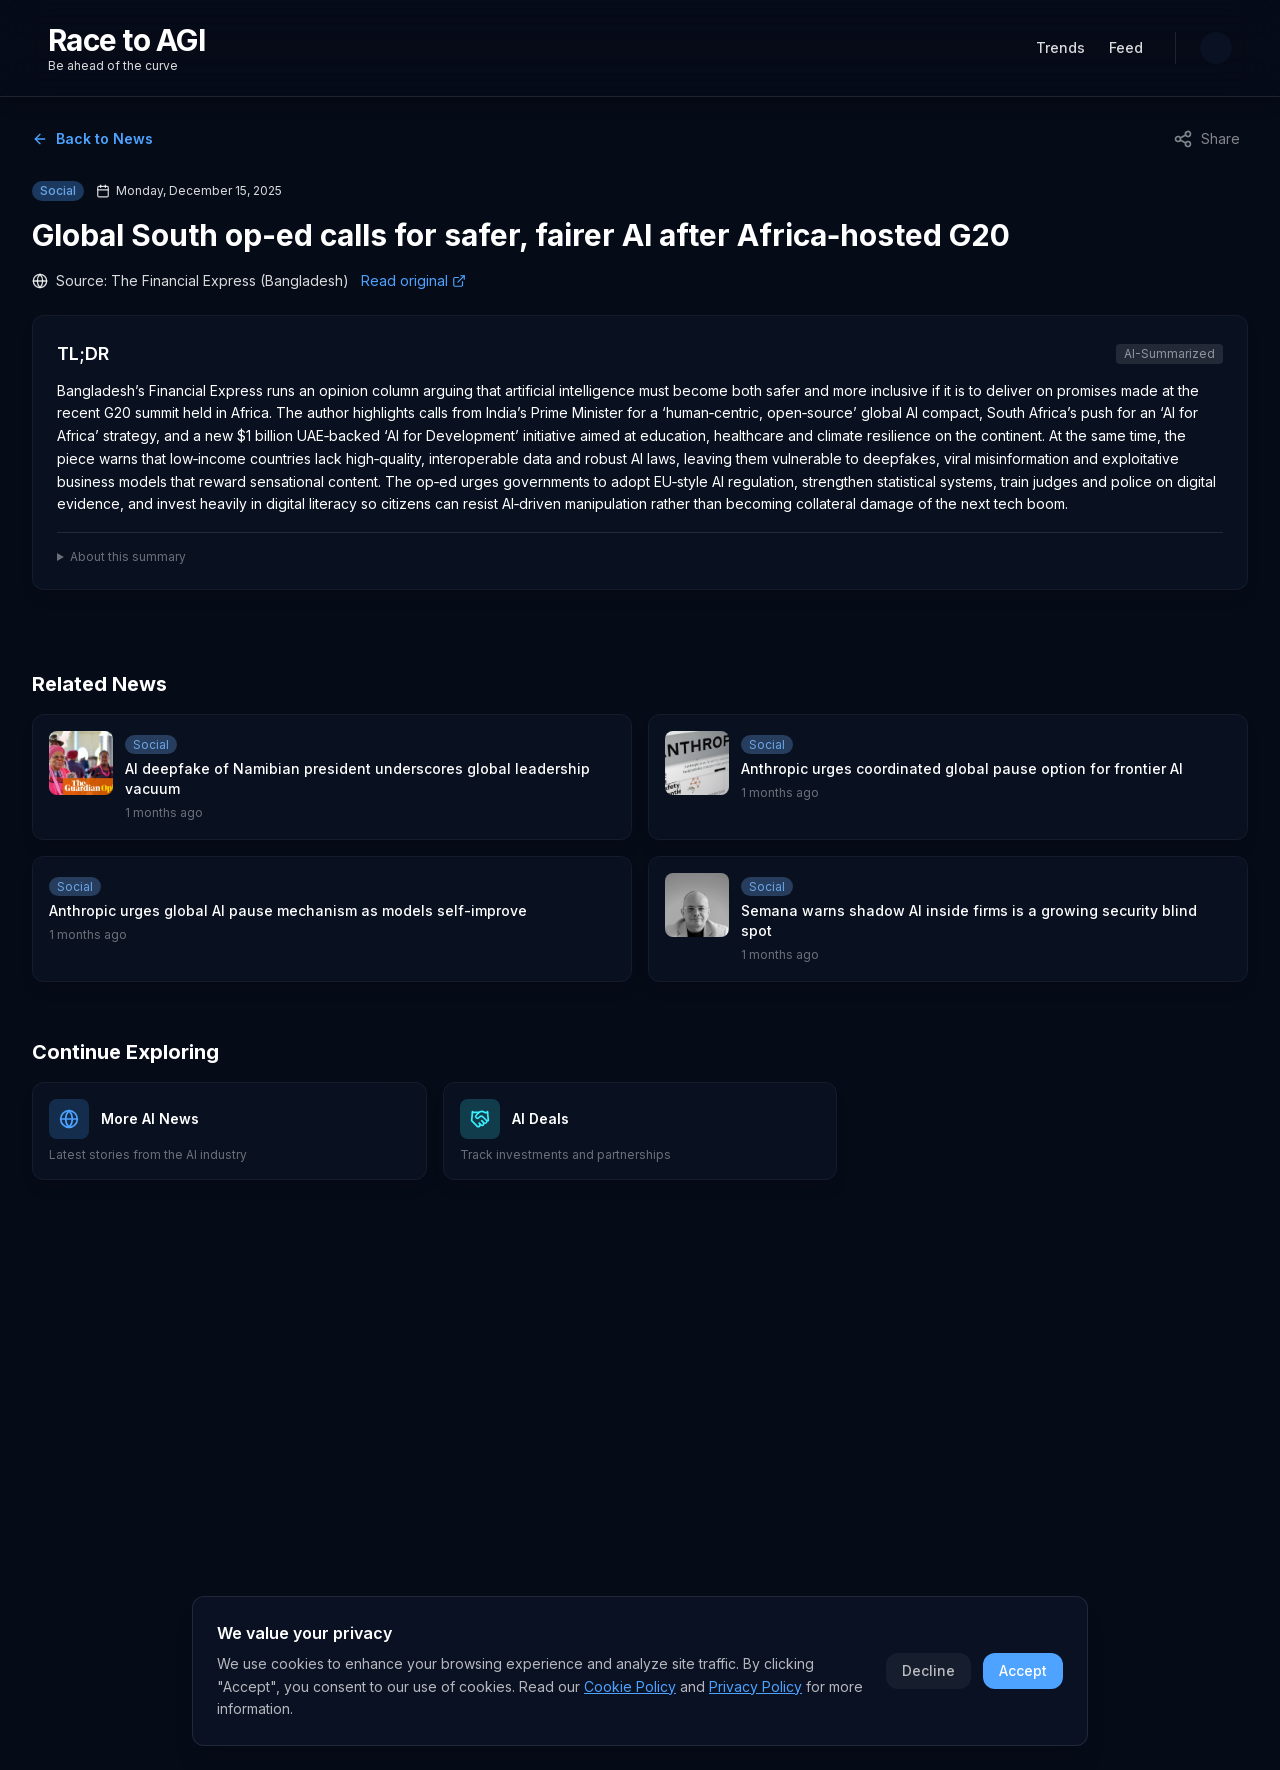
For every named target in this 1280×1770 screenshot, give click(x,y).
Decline (928, 1675)
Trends (1060, 47)
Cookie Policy (630, 1691)
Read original (413, 280)
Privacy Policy (755, 1691)
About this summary (128, 556)
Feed (1126, 47)
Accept (1023, 1675)
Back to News (92, 138)
